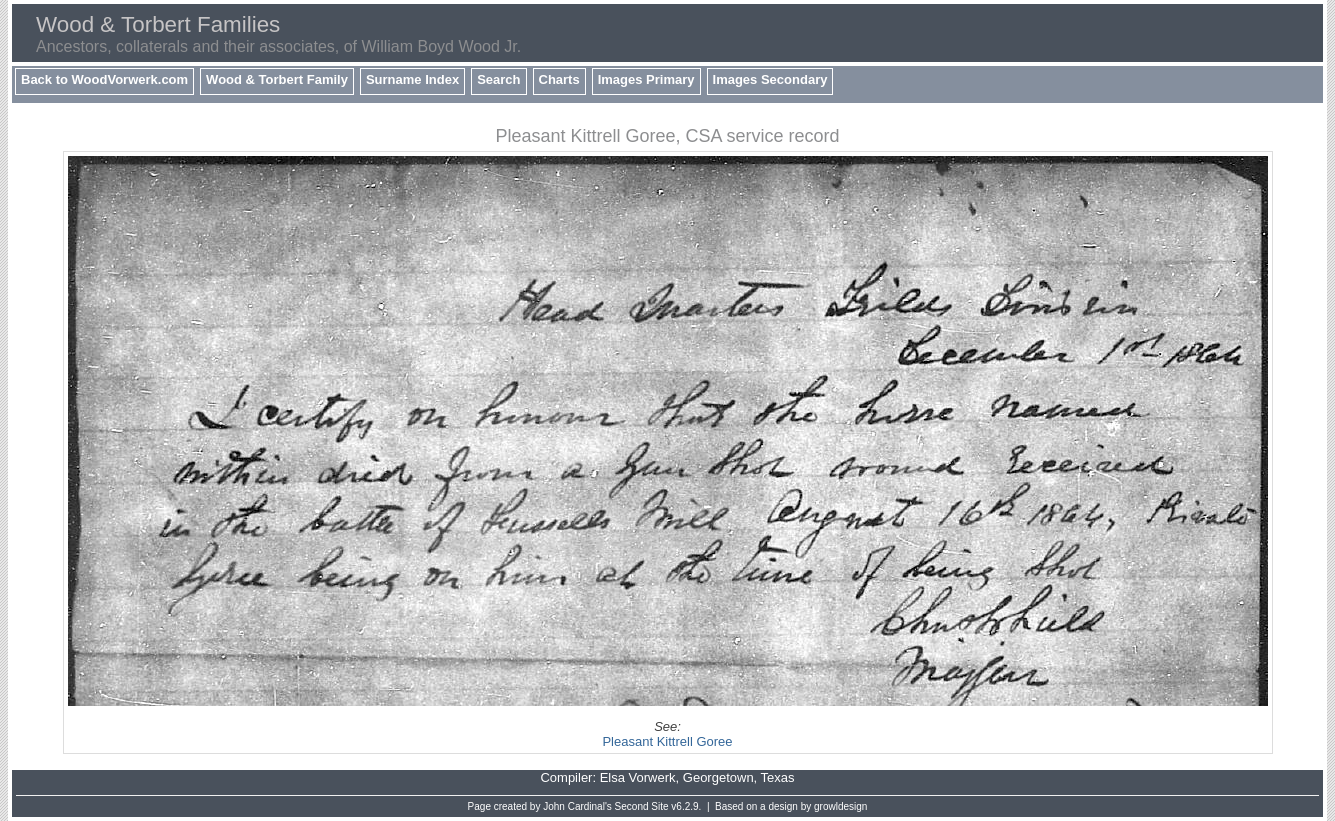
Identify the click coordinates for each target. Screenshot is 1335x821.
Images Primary (646, 79)
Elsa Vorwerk (638, 777)
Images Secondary (770, 79)
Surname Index (412, 79)
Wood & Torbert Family (277, 79)
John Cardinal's (577, 806)
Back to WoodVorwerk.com (104, 79)
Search (498, 79)
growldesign (840, 806)
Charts (559, 79)
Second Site (642, 806)
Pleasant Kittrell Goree (667, 741)
